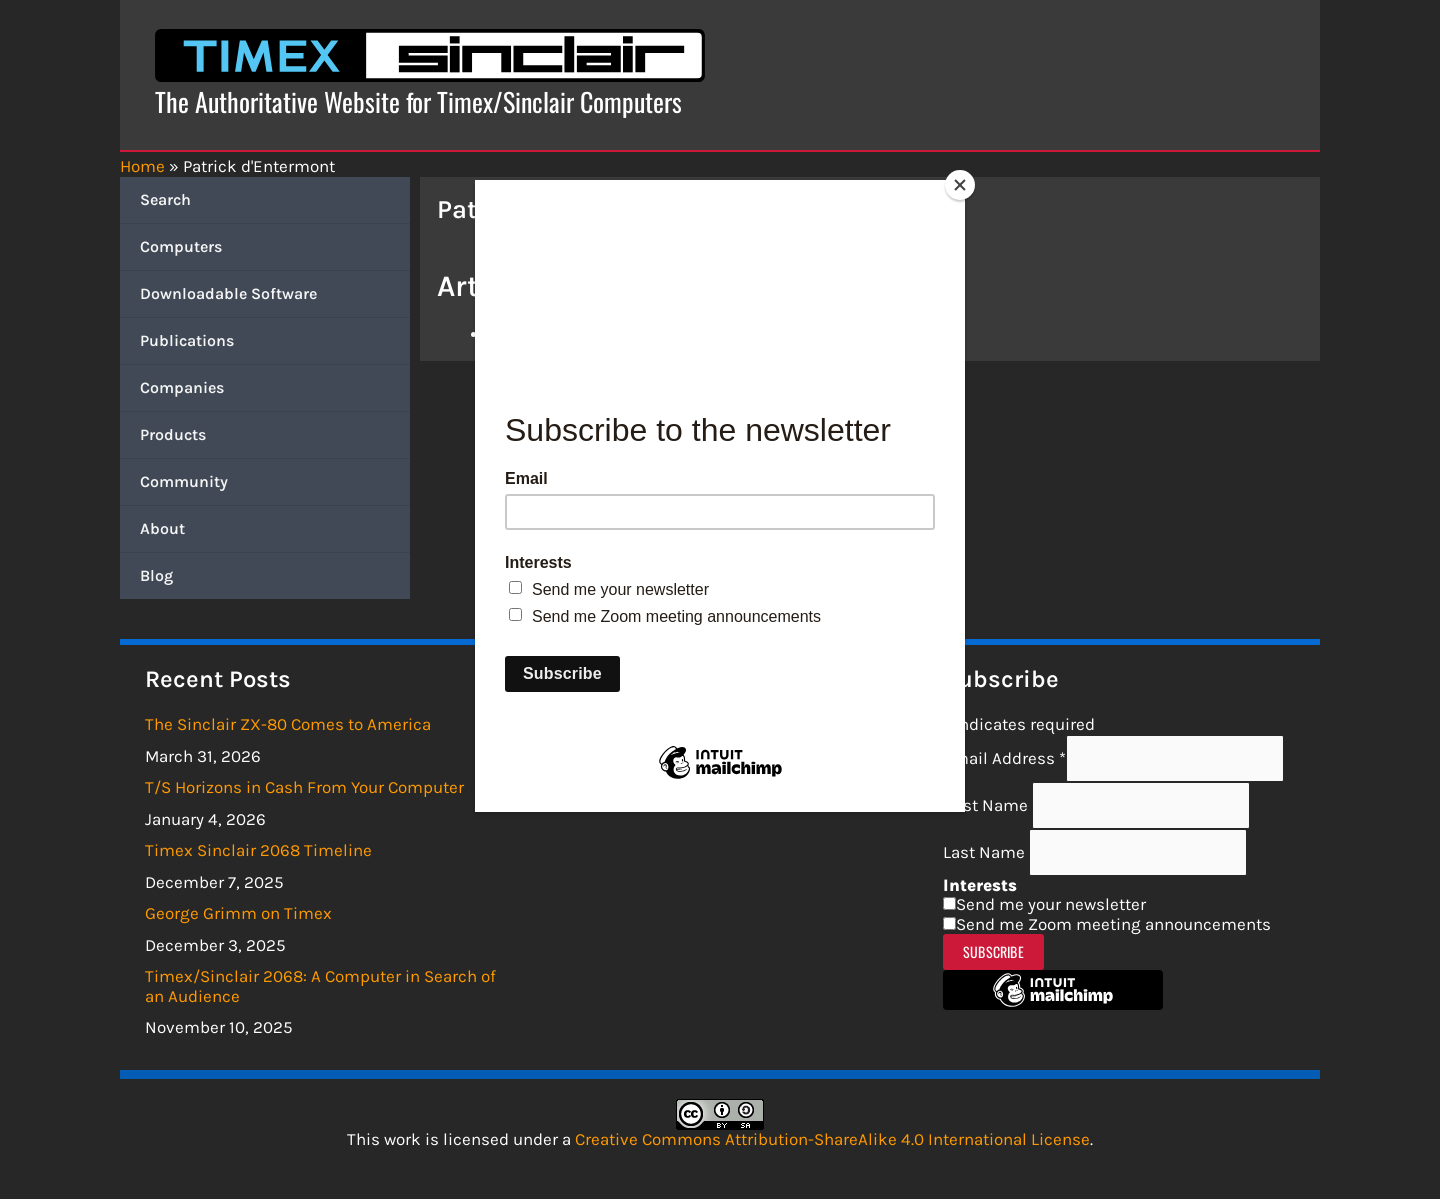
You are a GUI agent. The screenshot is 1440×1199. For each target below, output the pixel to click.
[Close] (960, 185)
